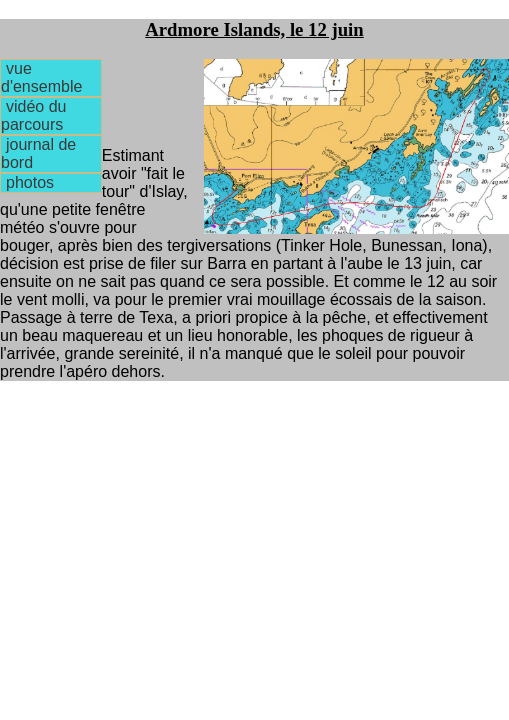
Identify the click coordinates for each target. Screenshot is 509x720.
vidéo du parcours (33, 115)
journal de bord (38, 153)
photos (30, 182)
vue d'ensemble (41, 77)
